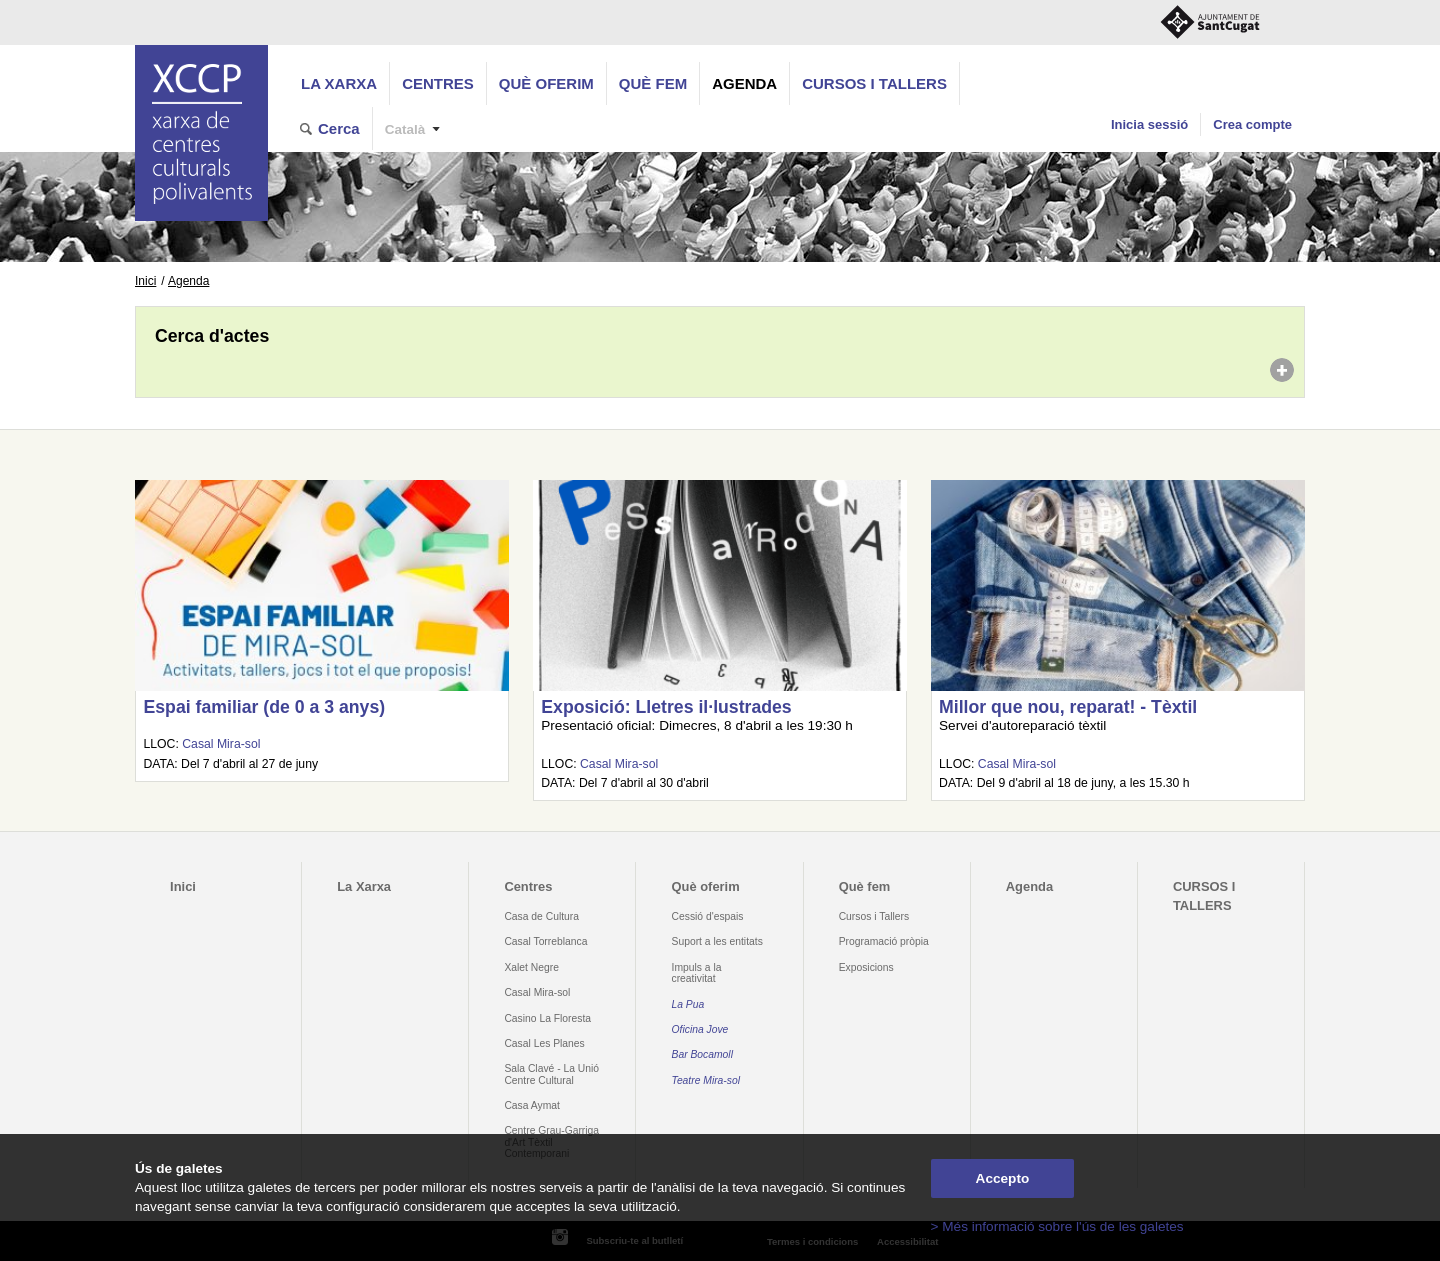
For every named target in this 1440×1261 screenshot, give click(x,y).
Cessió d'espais (708, 916)
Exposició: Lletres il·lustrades (666, 707)
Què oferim (546, 83)
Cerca (339, 128)
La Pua (688, 1004)
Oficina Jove (700, 1029)
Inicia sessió (1149, 124)
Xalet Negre (531, 967)
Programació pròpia (884, 941)
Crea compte (1252, 124)
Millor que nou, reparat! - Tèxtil (1068, 707)
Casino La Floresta (547, 1018)
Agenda (744, 83)
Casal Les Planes (544, 1043)
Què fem (653, 83)
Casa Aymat (532, 1105)
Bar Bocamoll (702, 1054)
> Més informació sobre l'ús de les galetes (1057, 1226)
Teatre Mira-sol (706, 1080)
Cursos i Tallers (874, 916)
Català (405, 129)
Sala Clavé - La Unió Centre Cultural (551, 1074)
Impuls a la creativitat (697, 973)
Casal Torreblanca (545, 941)
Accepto (1003, 1178)
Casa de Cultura (541, 916)
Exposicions (866, 967)
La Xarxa (339, 83)
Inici (145, 281)
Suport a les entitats (717, 941)
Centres (438, 83)
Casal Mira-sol (221, 744)
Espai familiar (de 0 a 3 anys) (264, 707)
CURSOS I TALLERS (874, 83)
